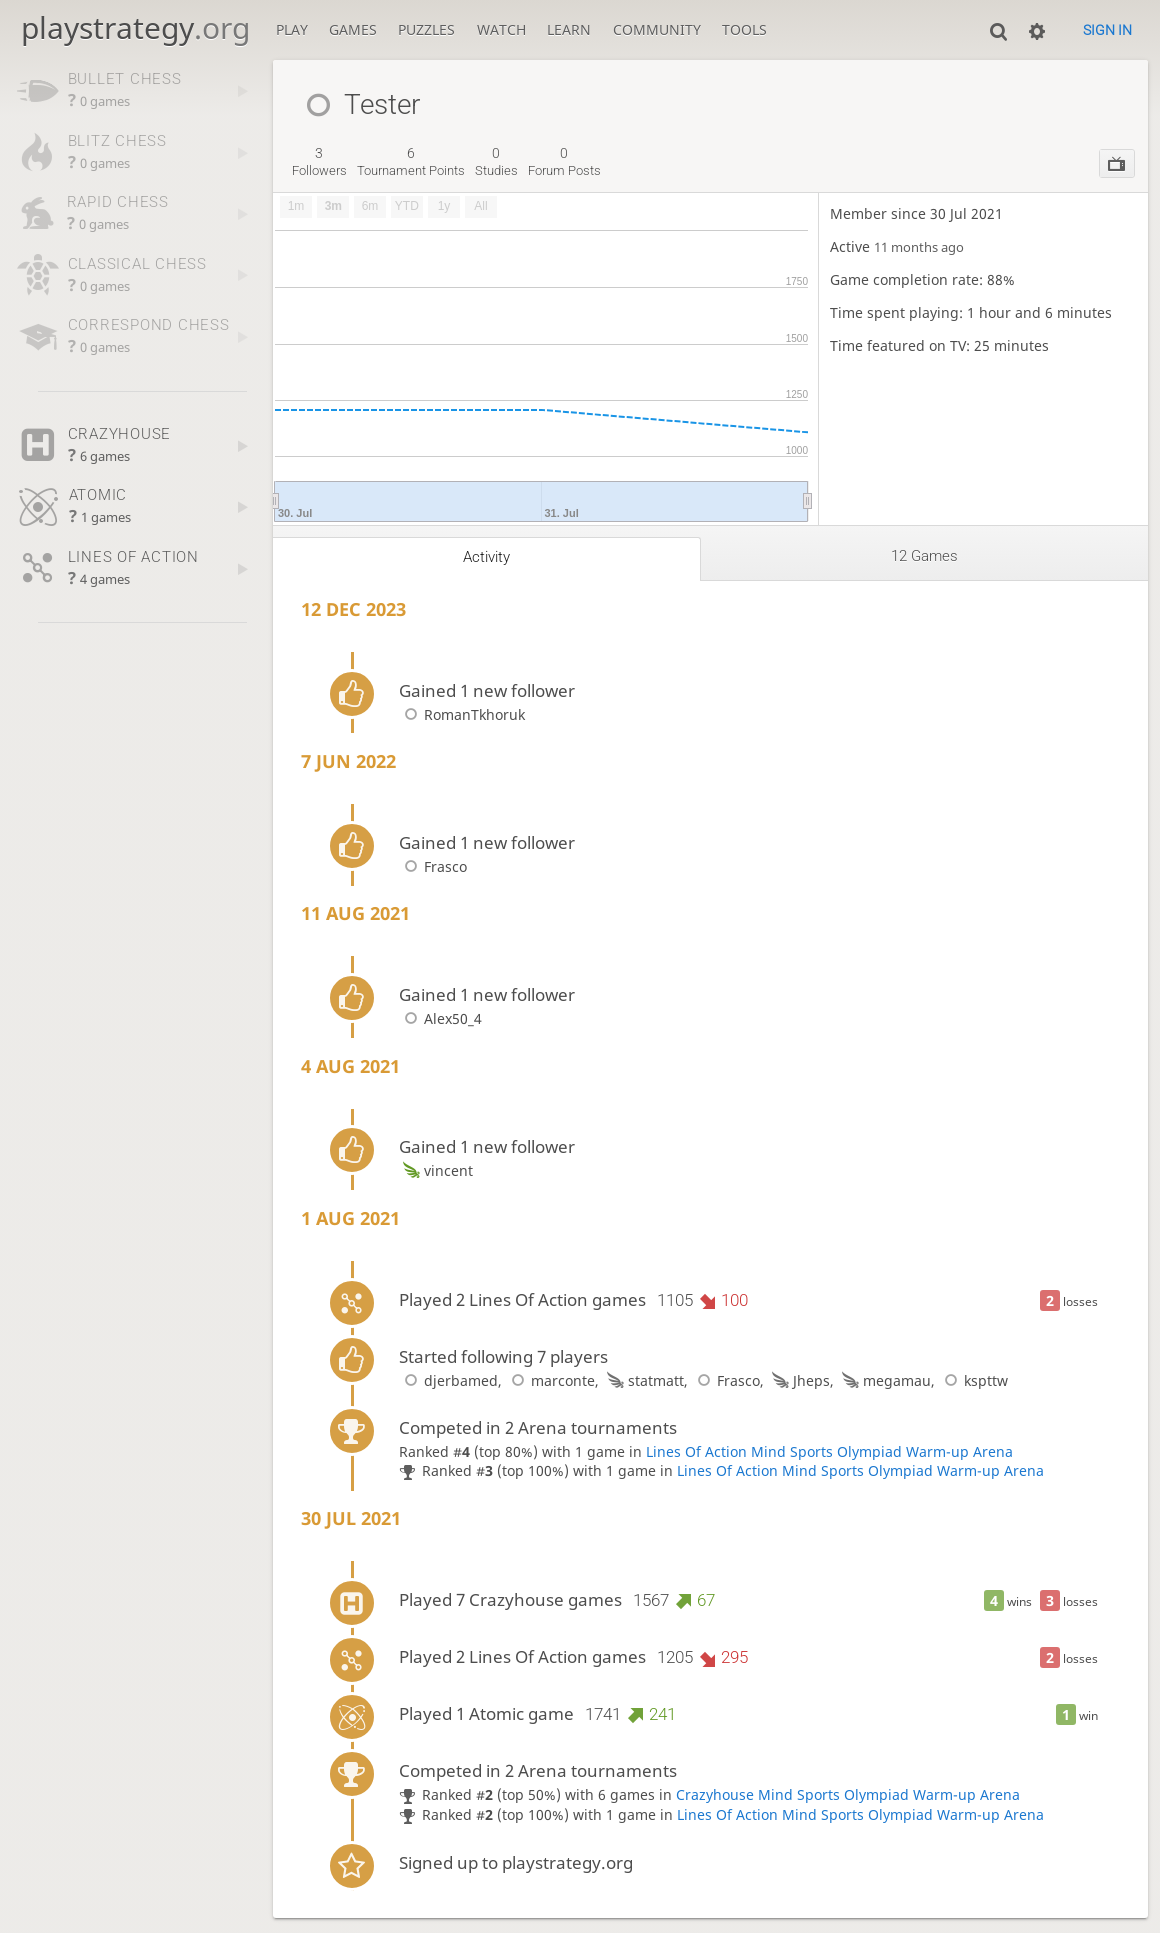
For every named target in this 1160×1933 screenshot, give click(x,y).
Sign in (1107, 30)
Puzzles (426, 29)
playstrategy (135, 27)
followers (319, 162)
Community (657, 29)
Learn (569, 29)
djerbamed (448, 1380)
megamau (884, 1380)
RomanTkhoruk (462, 714)
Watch (501, 29)
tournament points (411, 162)
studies (496, 162)
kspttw (973, 1380)
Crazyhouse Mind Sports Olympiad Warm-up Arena (848, 1794)
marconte (550, 1380)
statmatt (643, 1380)
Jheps (799, 1380)
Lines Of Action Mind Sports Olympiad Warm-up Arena (829, 1451)
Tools (744, 29)
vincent (436, 1170)
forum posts (564, 162)
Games (353, 29)
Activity (486, 557)
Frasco (433, 866)
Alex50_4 (440, 1018)
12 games (924, 556)
